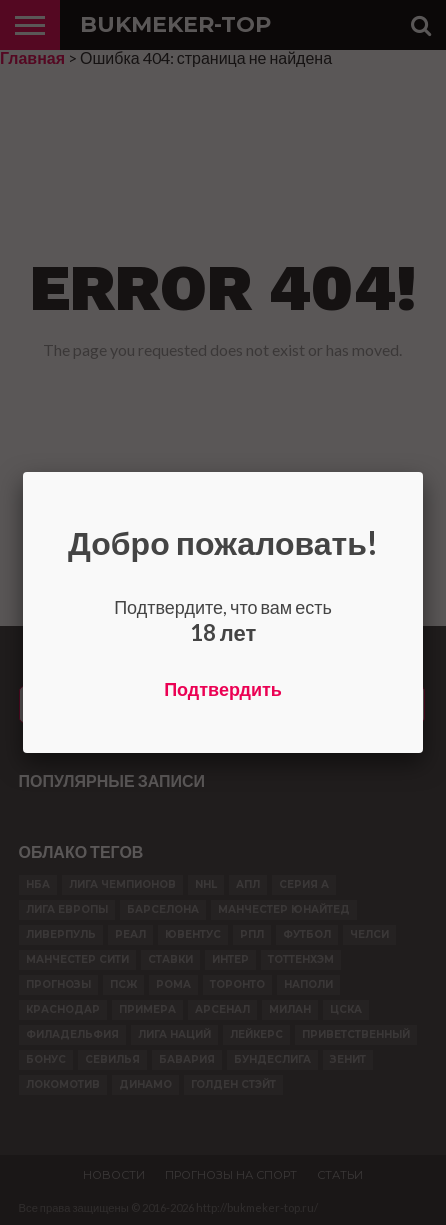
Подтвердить (223, 689)
